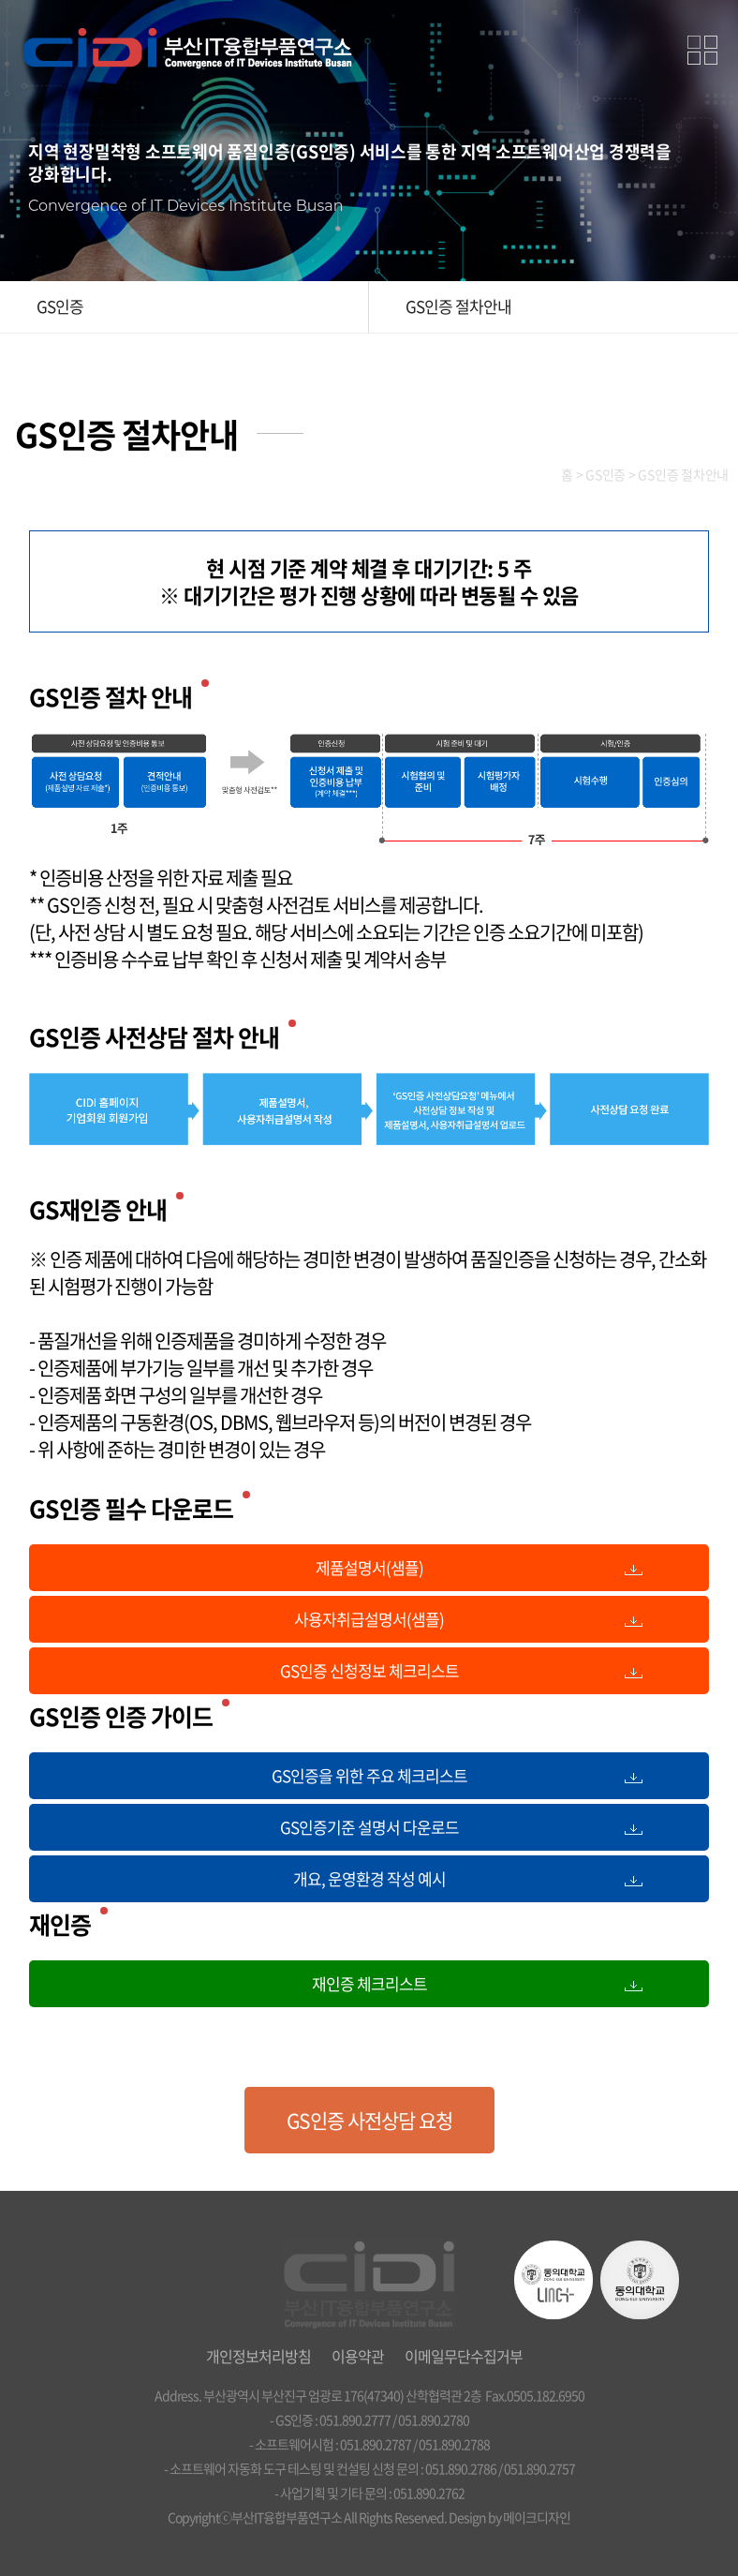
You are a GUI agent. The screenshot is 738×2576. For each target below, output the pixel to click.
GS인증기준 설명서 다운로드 (369, 1827)
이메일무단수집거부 (464, 2356)
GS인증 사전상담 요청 (369, 2120)
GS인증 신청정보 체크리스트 (369, 1670)
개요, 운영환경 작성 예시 (369, 1878)
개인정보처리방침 (258, 2356)
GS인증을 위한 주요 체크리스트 (369, 1775)
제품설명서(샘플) (369, 1567)
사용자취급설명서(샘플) (369, 1618)
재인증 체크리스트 (369, 1983)
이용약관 (358, 2356)
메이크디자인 (536, 2517)
